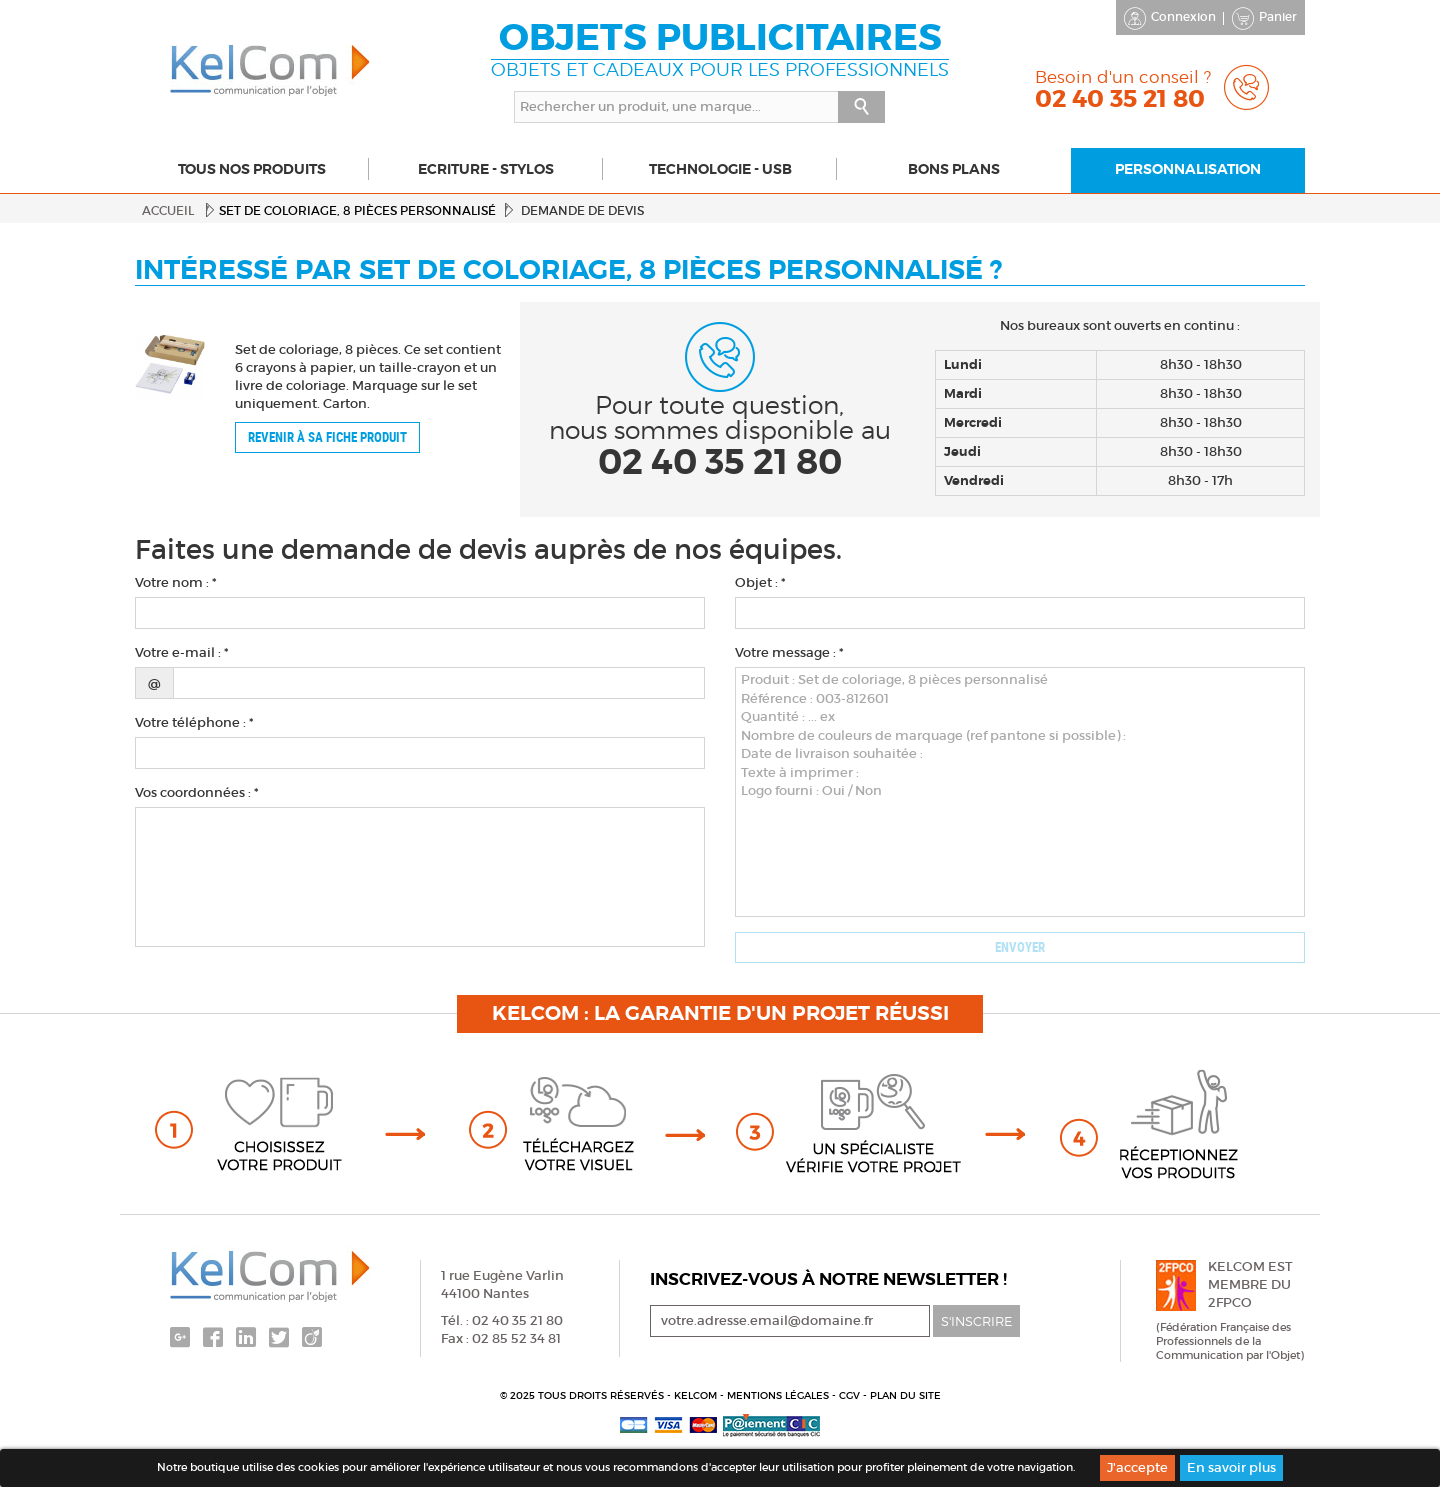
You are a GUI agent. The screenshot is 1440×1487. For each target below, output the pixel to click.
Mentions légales (779, 1395)
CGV (851, 1395)
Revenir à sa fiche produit (327, 437)
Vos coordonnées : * (197, 792)
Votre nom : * (176, 582)
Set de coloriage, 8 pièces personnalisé (357, 210)
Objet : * (760, 582)
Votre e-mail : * (182, 652)
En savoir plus (1231, 1467)
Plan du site (905, 1395)
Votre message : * (789, 652)
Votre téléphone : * (194, 722)
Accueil (168, 210)
